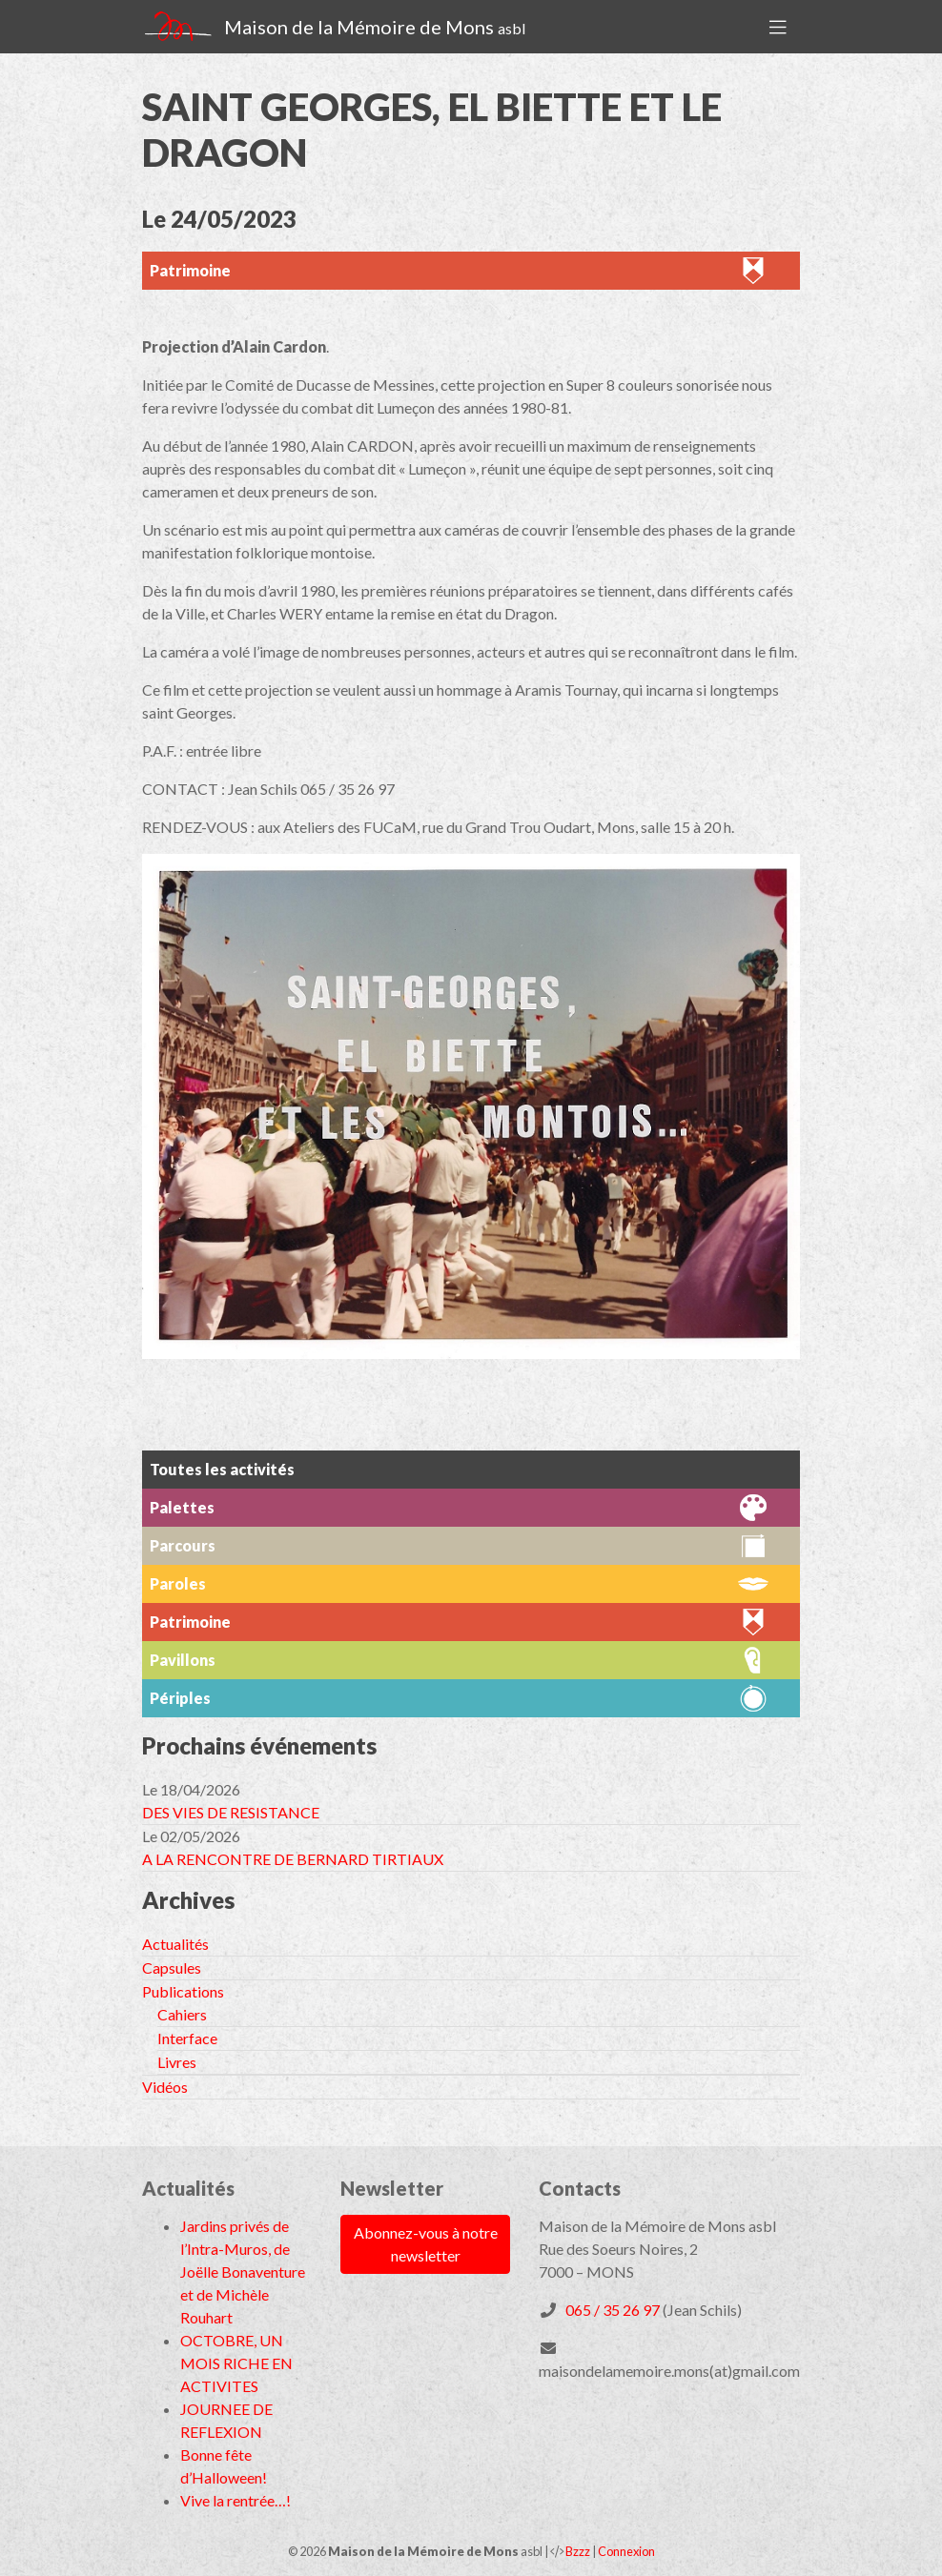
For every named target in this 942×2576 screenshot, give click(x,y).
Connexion (626, 2551)
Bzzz (577, 2551)
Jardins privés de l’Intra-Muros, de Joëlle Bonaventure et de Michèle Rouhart (242, 2271)
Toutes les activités (222, 1469)
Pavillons (182, 1660)
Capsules (171, 1967)
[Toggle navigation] (778, 27)
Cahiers (182, 2014)
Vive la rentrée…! (235, 2500)
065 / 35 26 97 (612, 2310)
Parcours (182, 1545)
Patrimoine (190, 270)
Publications (183, 1991)
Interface (187, 2038)
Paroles (178, 1583)
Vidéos (165, 2087)
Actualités (175, 1944)
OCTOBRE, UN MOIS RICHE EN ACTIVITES (236, 2363)
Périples (180, 1698)
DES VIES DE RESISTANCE (230, 1812)
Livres (176, 2062)
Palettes (182, 1507)
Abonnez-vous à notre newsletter (426, 2243)
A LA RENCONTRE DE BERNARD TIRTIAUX (292, 1859)
